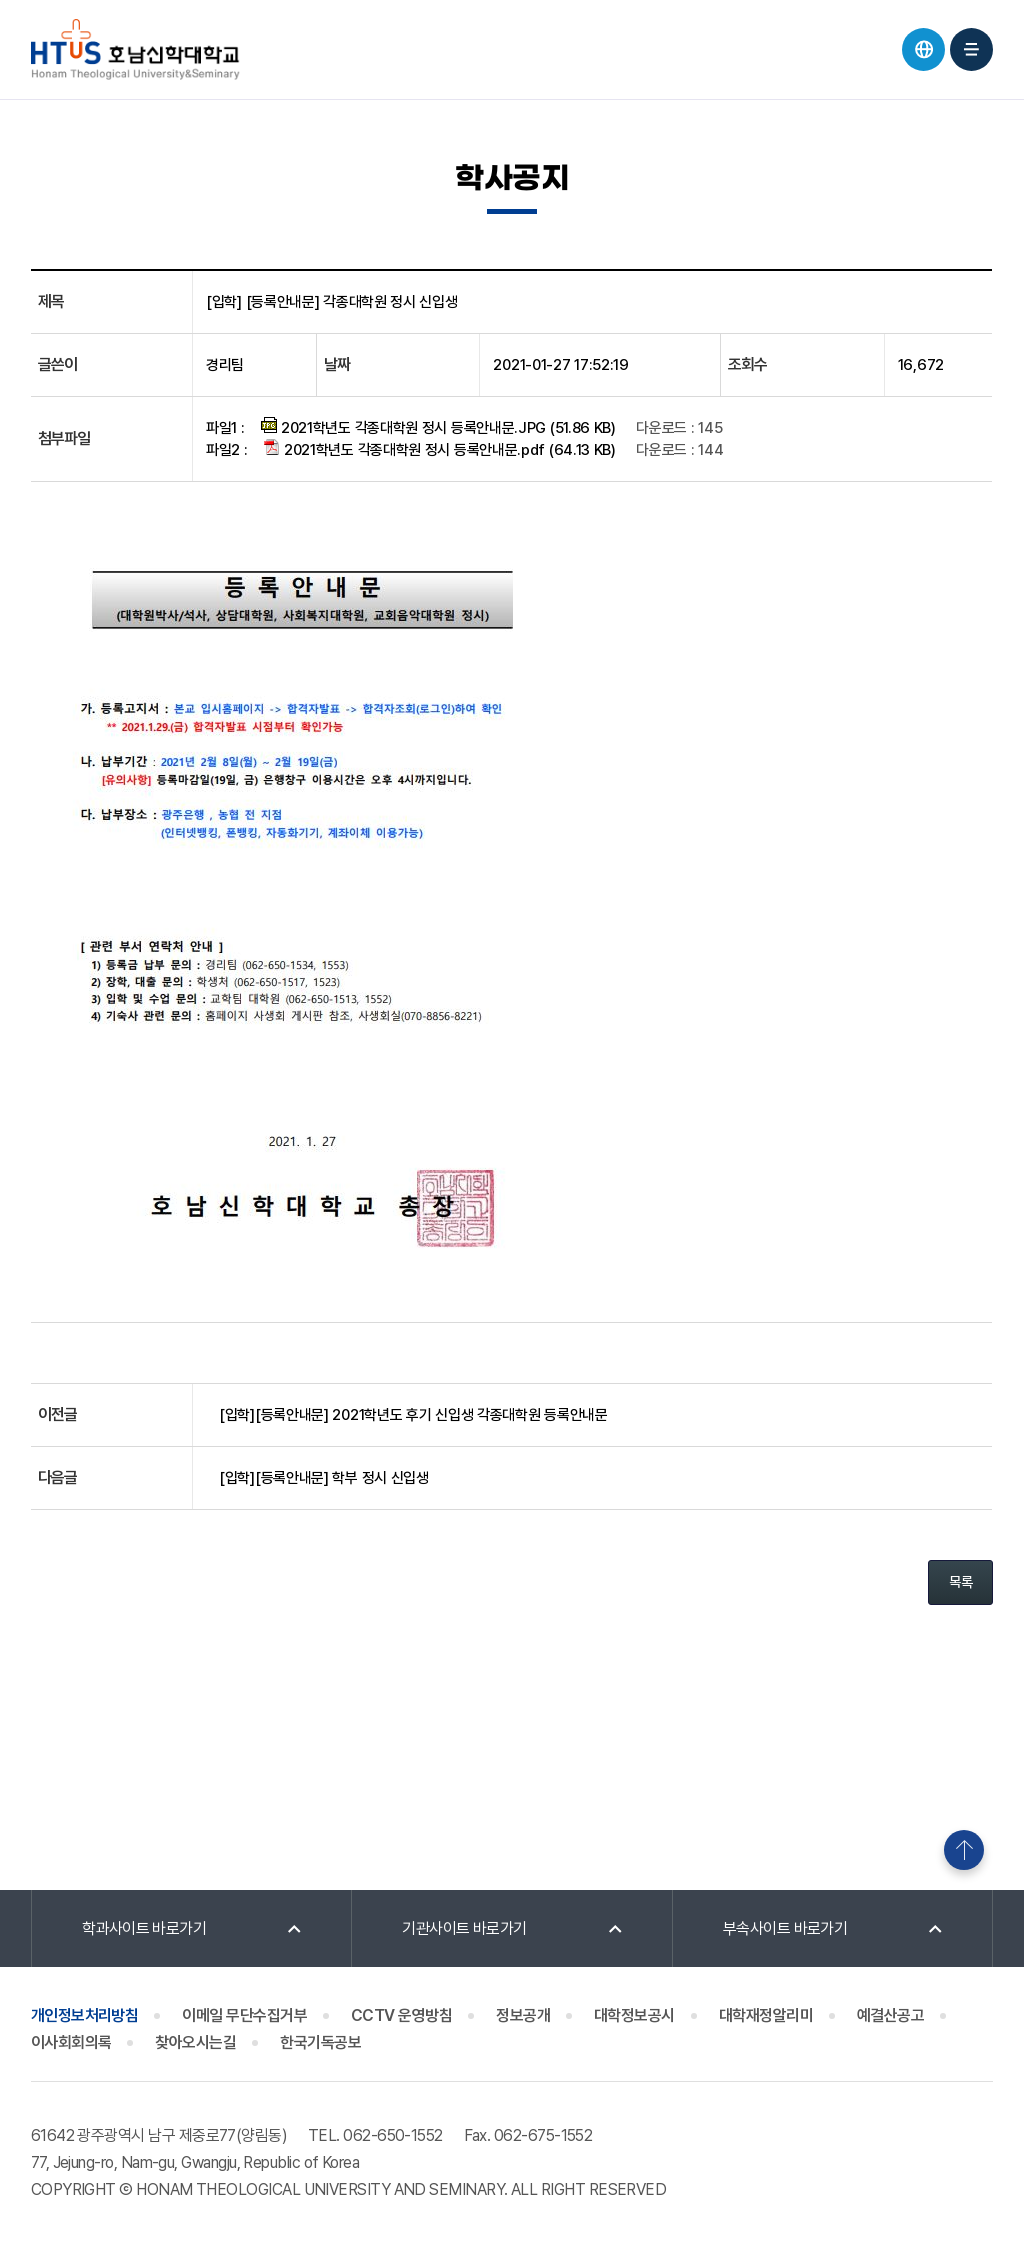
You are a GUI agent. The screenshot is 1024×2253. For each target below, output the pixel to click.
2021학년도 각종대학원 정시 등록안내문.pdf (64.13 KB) (440, 449)
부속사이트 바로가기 (785, 1928)
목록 (960, 1582)
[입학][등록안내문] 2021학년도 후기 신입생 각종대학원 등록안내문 (413, 1415)
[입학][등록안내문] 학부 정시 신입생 (324, 1478)
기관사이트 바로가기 (464, 1928)
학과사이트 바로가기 (144, 1928)
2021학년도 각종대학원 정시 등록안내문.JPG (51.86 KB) (438, 427)
